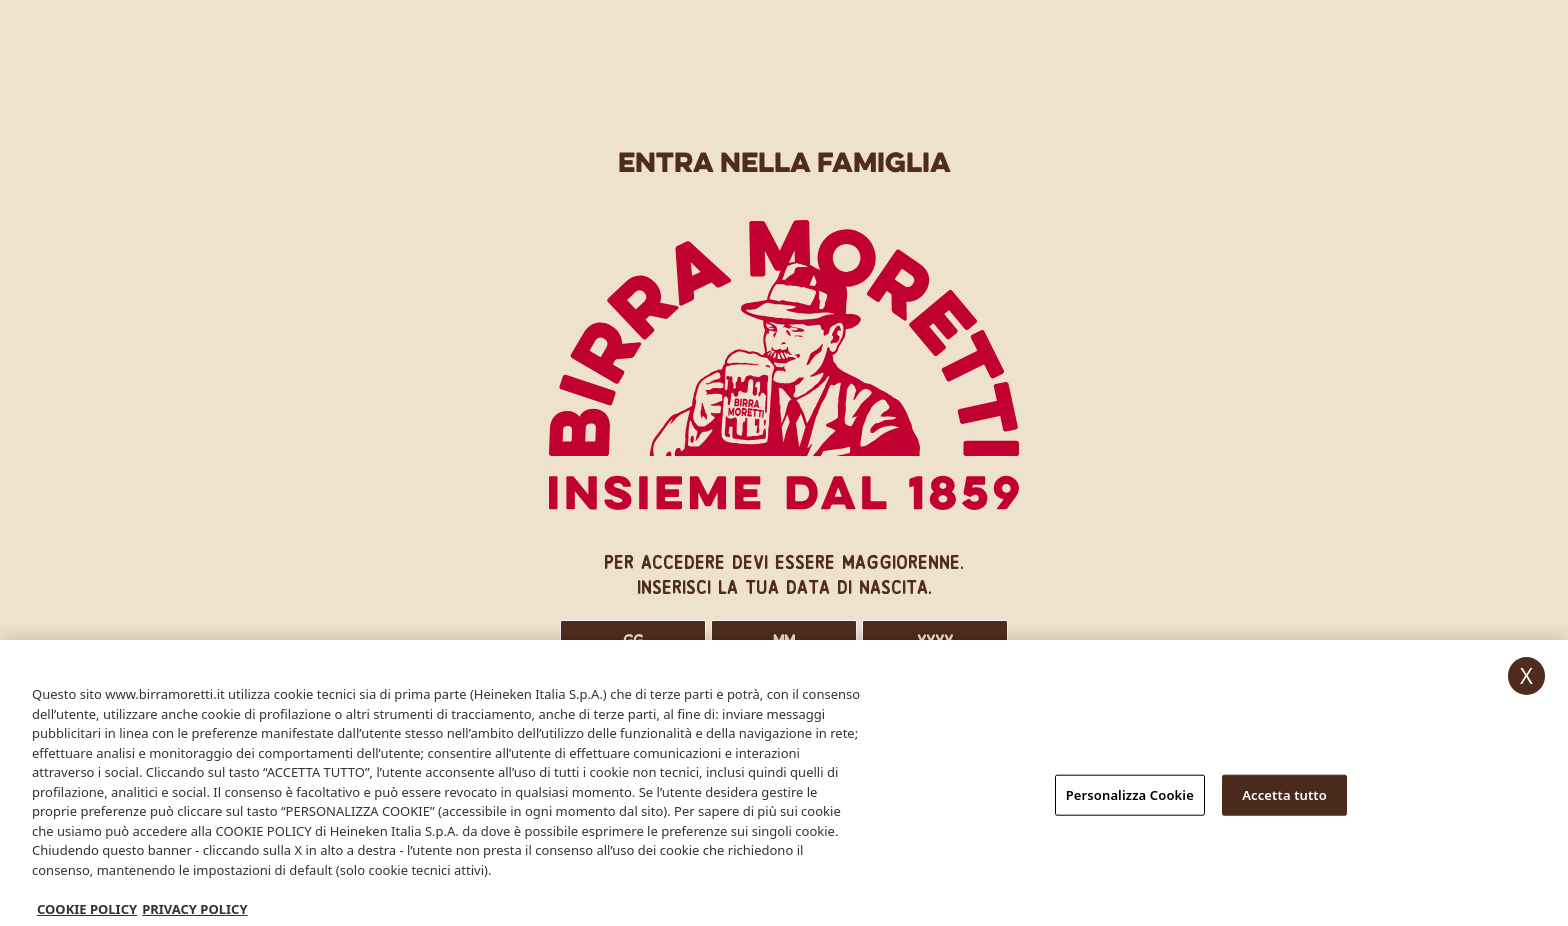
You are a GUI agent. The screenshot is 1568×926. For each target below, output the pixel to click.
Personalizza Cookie (1130, 798)
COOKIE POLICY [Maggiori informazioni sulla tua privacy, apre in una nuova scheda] (87, 913)
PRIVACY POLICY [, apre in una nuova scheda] (194, 913)
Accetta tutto (1284, 798)
